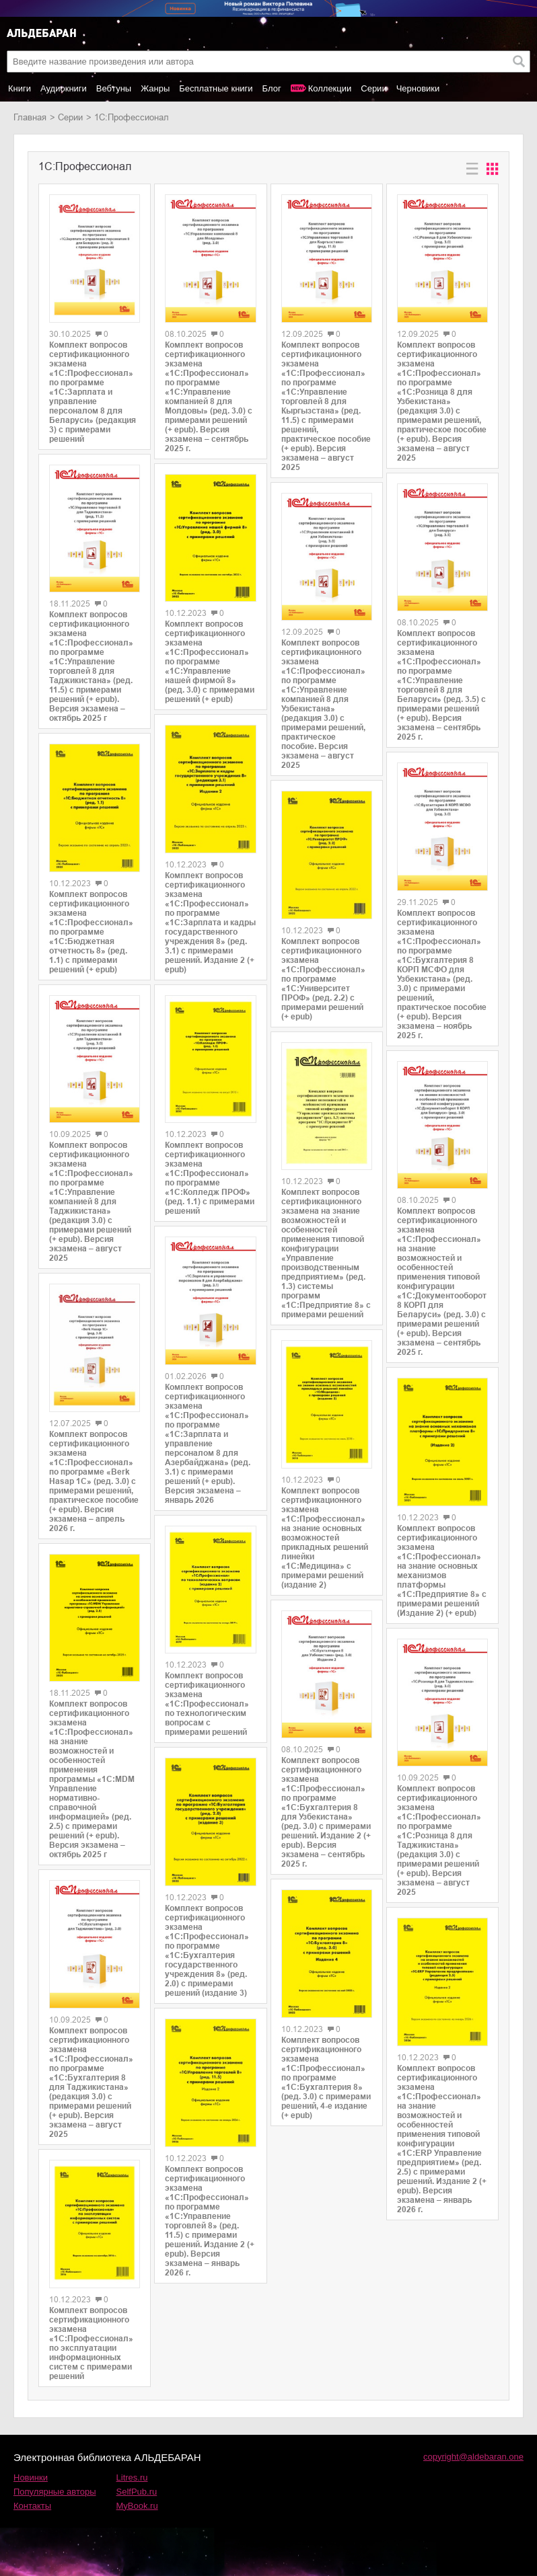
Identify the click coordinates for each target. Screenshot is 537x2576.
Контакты (32, 2506)
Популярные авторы (54, 2492)
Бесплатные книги (215, 88)
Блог (271, 88)
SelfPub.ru (136, 2492)
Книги (19, 88)
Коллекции (330, 88)
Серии (373, 88)
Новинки (30, 2477)
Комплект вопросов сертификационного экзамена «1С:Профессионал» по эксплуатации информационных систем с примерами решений (91, 2343)
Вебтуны (113, 88)
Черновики (418, 88)
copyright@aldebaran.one (473, 2457)
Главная (29, 117)
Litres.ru (132, 2477)
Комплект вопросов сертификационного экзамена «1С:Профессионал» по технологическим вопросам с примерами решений (207, 1704)
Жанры (155, 88)
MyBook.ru (137, 2506)
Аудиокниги (63, 88)
